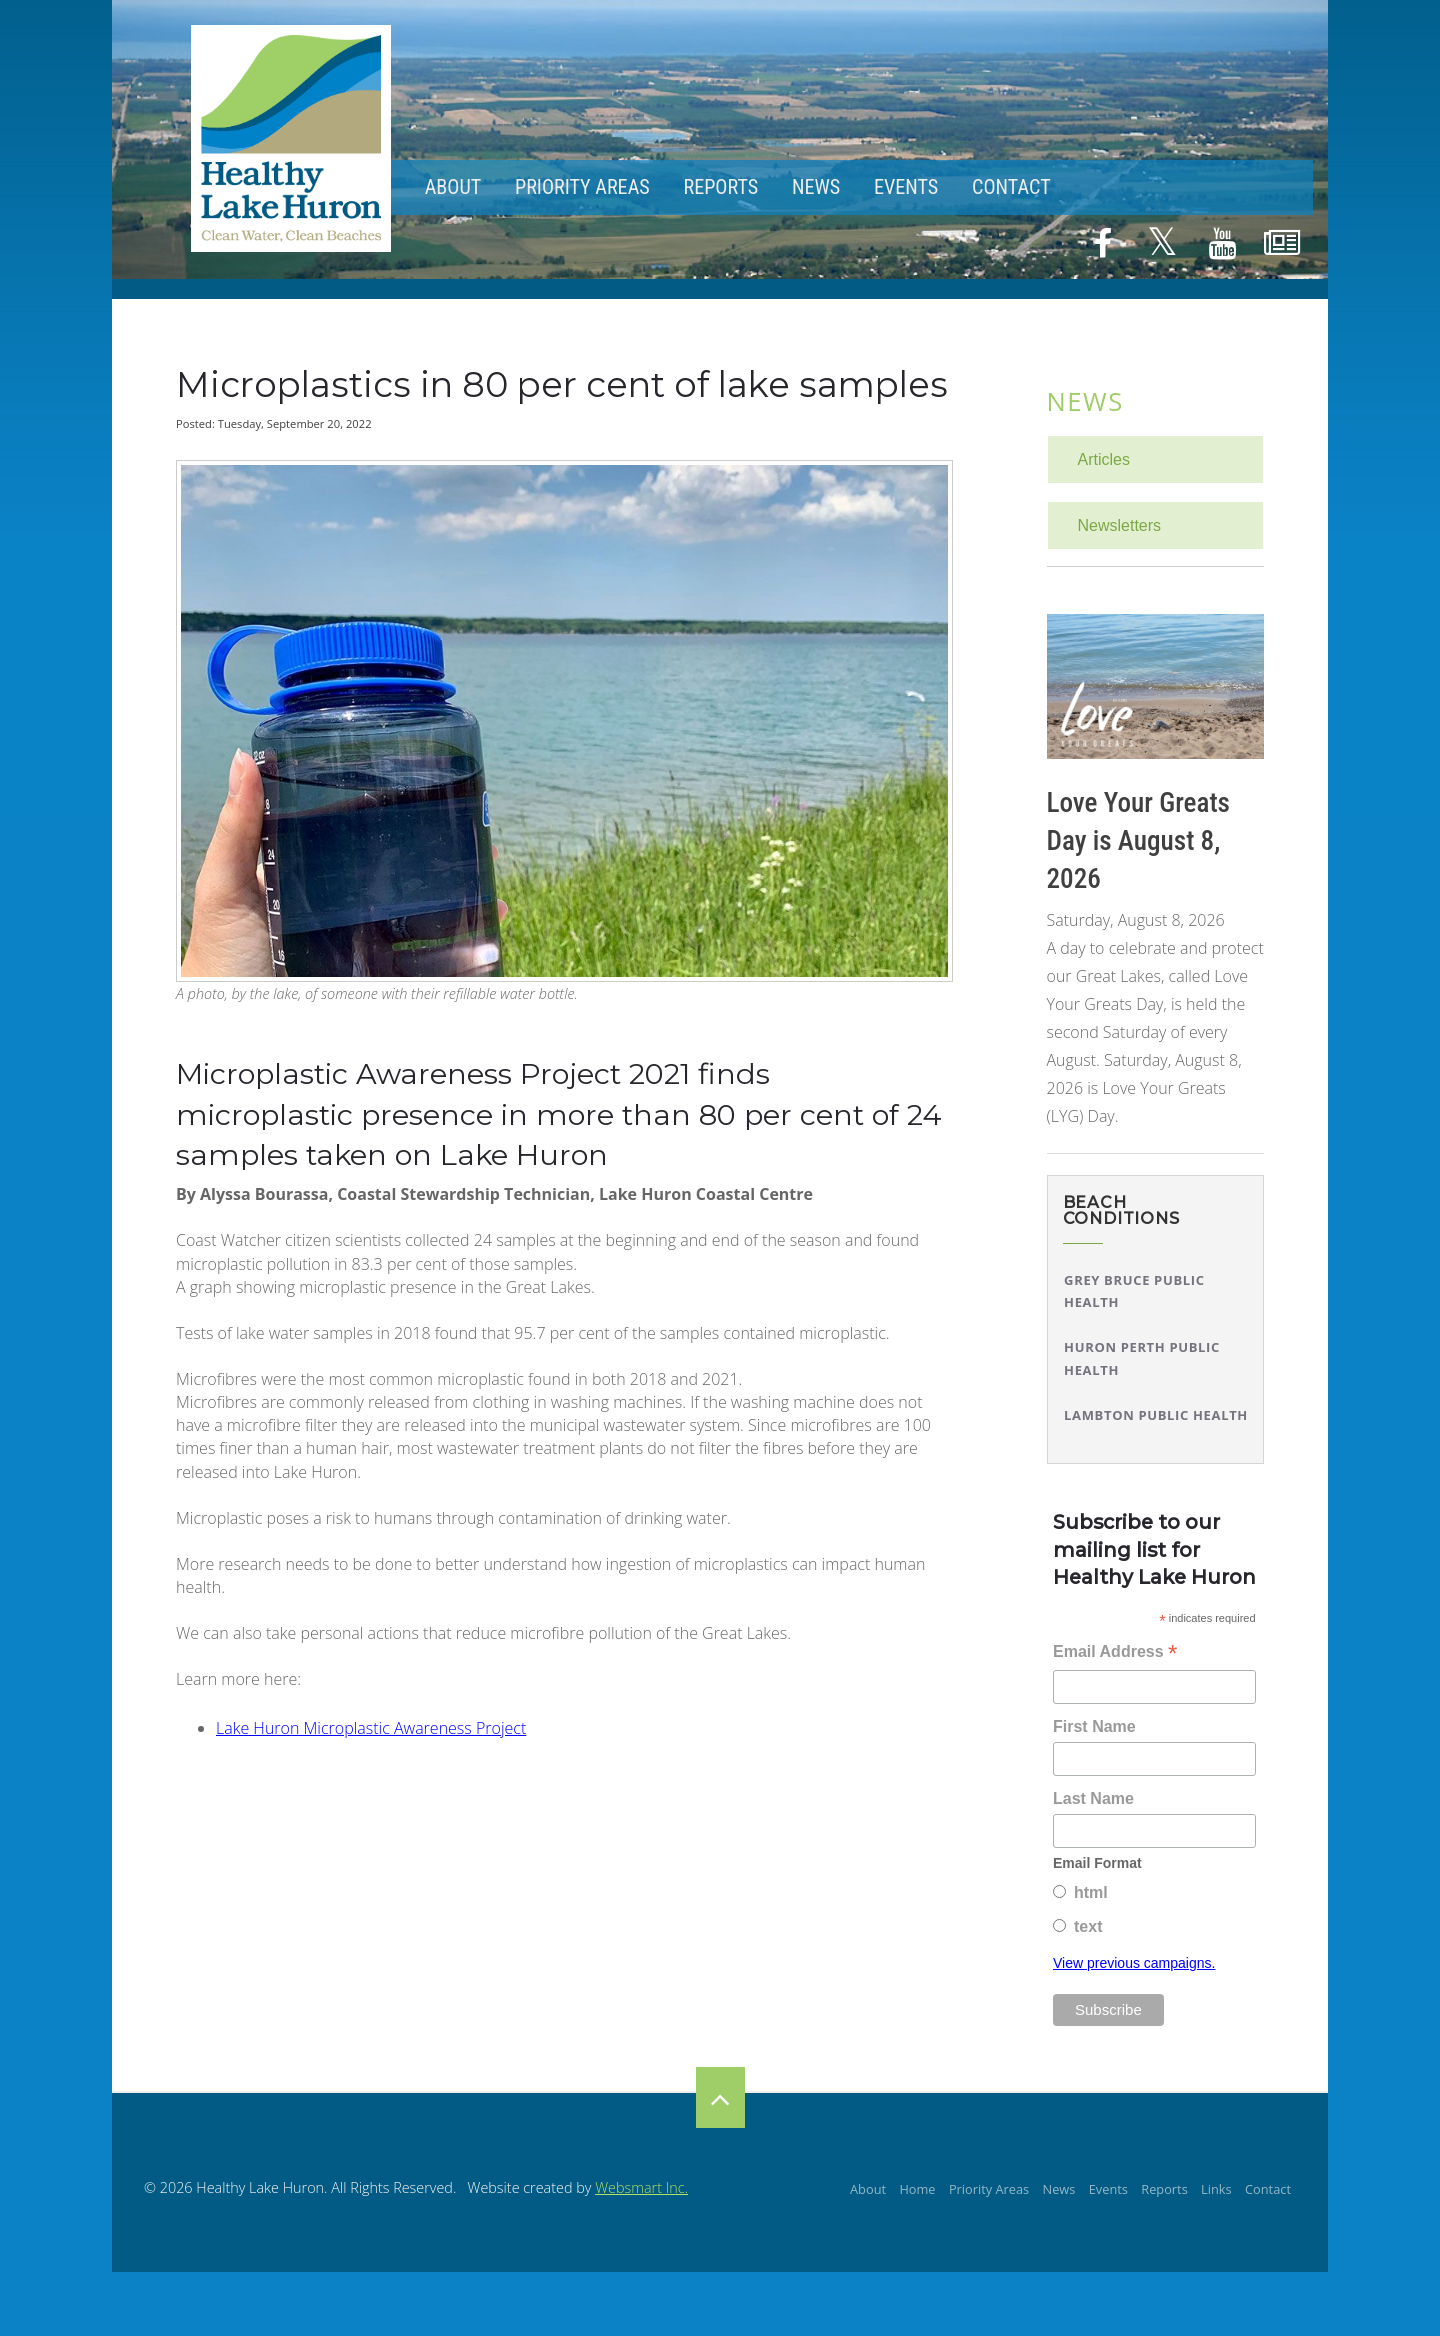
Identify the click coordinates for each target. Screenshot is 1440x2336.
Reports (720, 187)
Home (917, 2189)
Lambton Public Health (1156, 1415)
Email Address (1115, 1653)
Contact (1011, 187)
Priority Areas (582, 187)
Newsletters (1120, 525)
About (453, 187)
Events (906, 187)
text (1088, 1926)
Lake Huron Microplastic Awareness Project (371, 1728)
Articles (1104, 459)
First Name (1094, 1726)
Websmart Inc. (641, 2187)
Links (1216, 2189)
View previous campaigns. (1134, 1963)
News (816, 187)
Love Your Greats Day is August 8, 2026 (1138, 841)
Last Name (1093, 1798)
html (1091, 1892)
